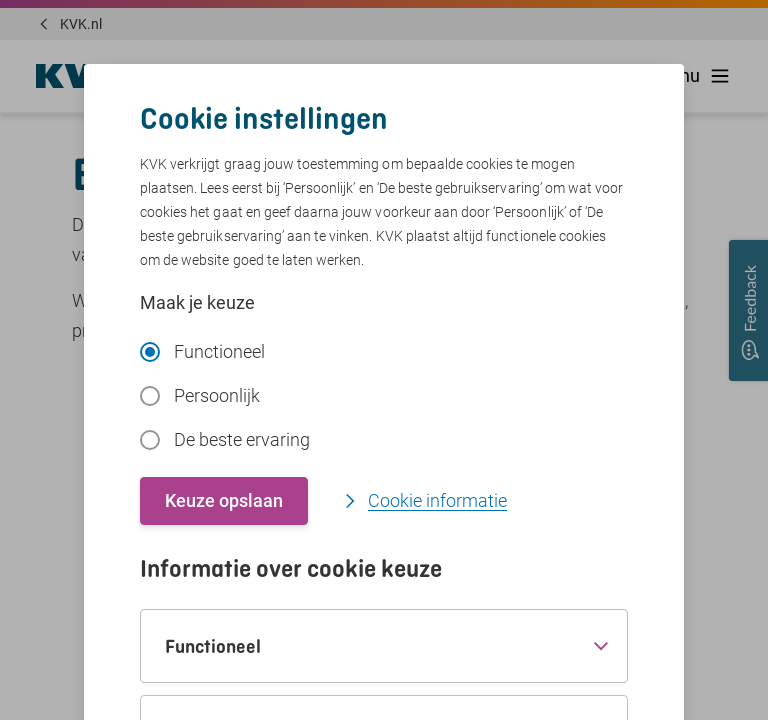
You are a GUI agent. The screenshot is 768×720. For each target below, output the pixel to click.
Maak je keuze (197, 302)
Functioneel (202, 351)
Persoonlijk (200, 395)
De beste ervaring (225, 439)
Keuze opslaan (224, 500)
